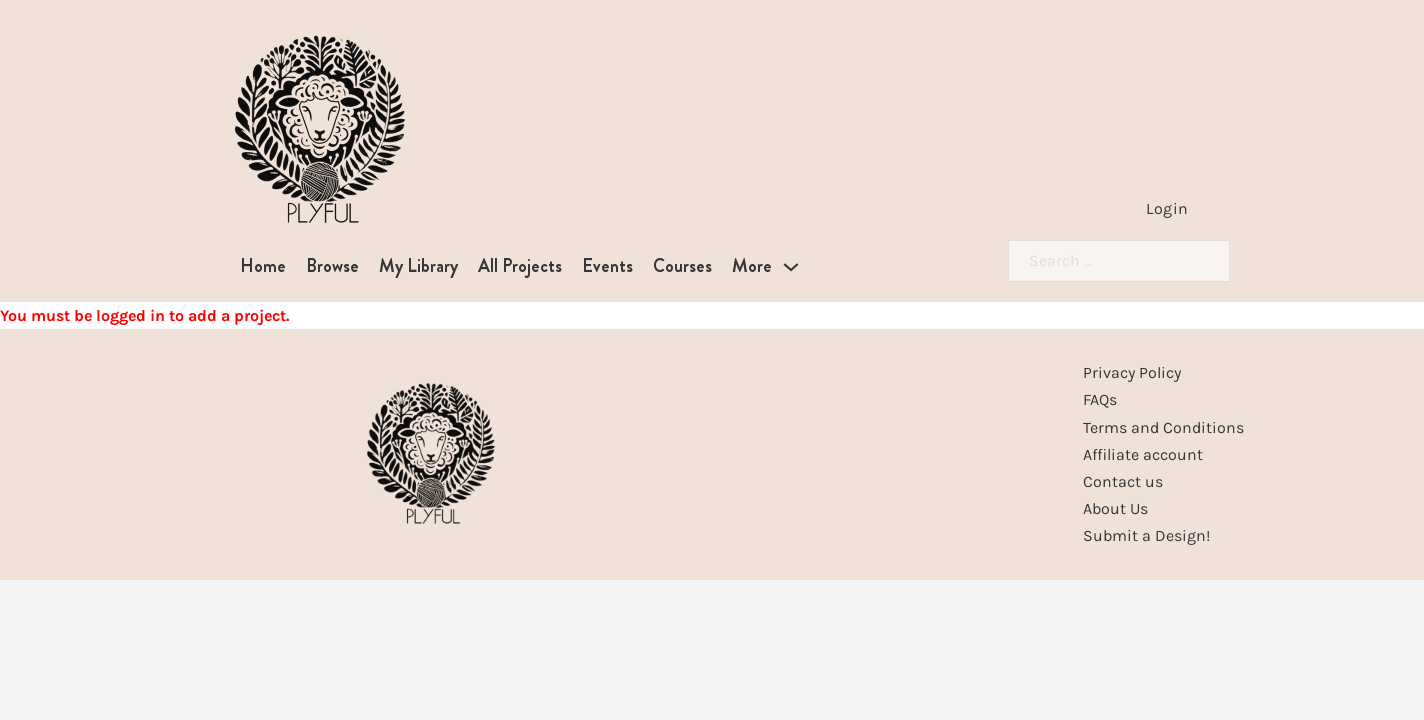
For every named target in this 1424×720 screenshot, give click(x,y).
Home (263, 266)
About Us (1115, 508)
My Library (418, 266)
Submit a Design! (1146, 535)
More (752, 266)
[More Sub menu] (791, 267)
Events (607, 266)
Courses (682, 266)
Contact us (1123, 481)
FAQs (1100, 399)
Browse (332, 266)
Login (1167, 208)
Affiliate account (1143, 454)
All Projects (520, 266)
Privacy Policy (1132, 372)
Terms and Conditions (1163, 427)
